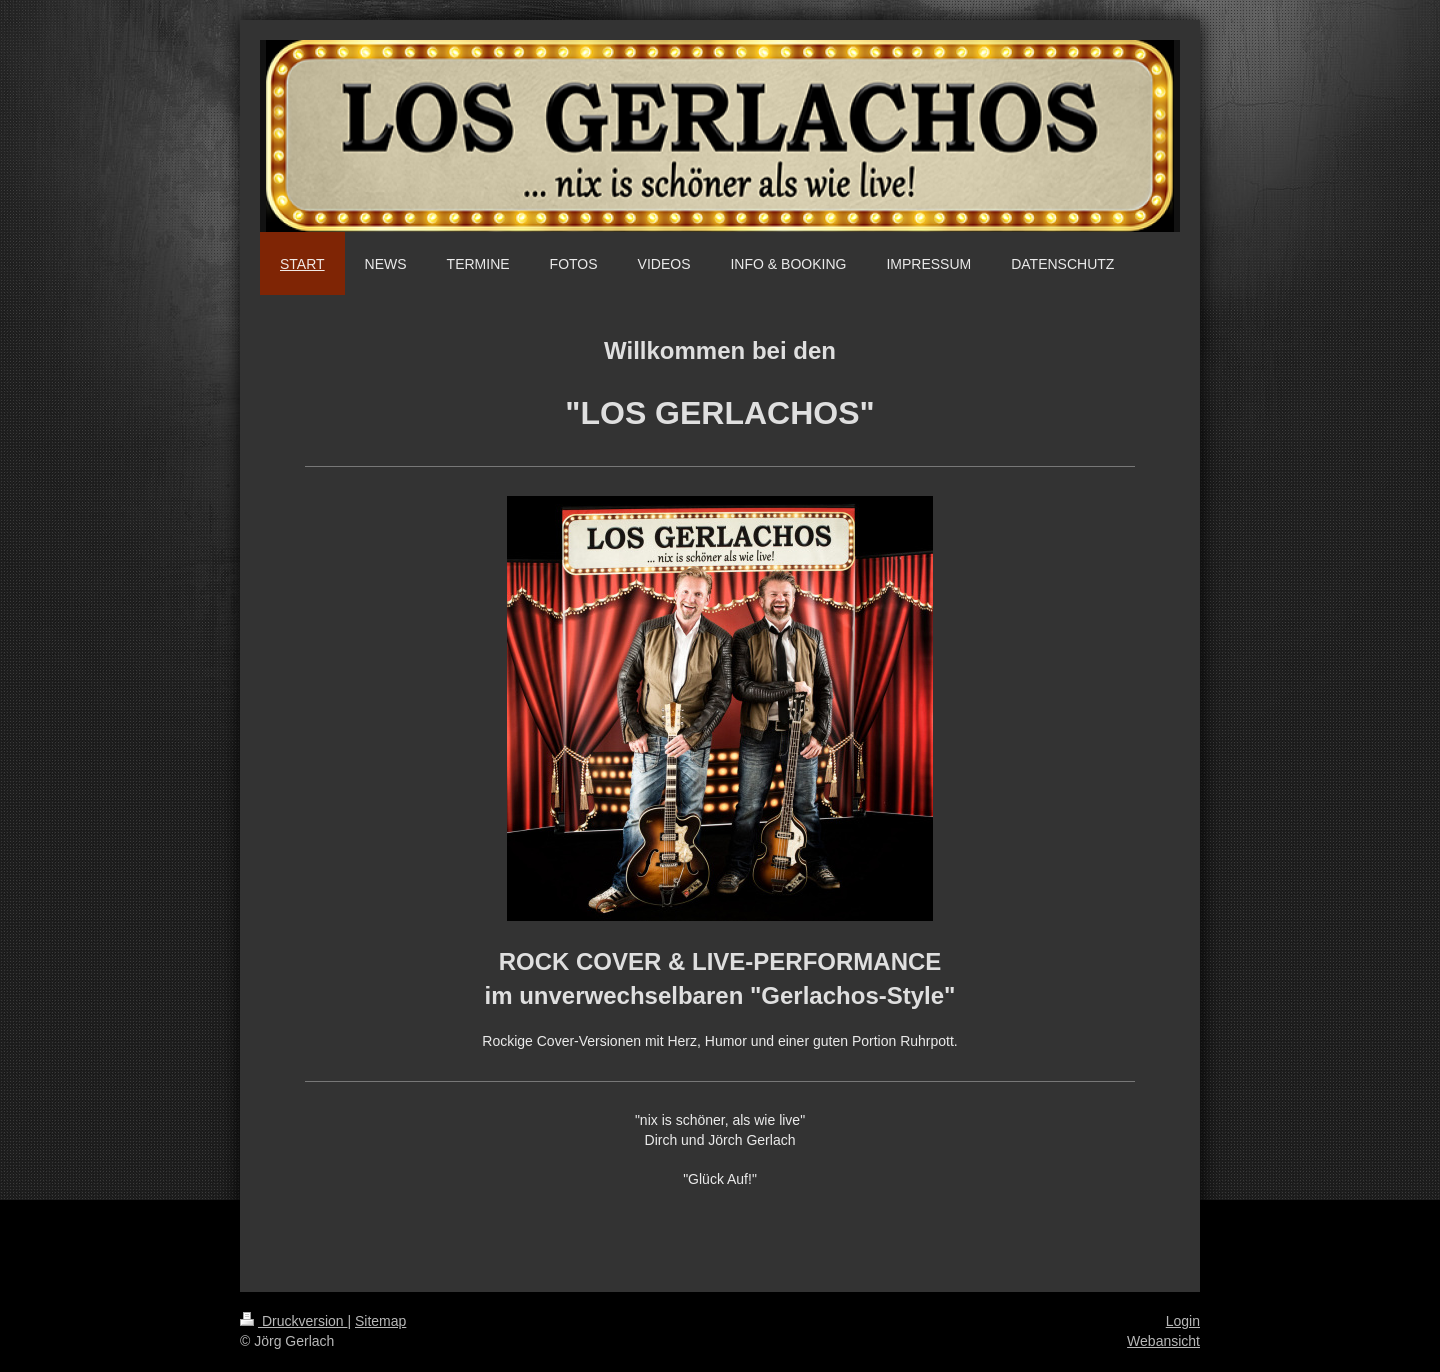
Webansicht (1163, 1341)
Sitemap (380, 1321)
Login (1183, 1321)
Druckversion (293, 1321)
